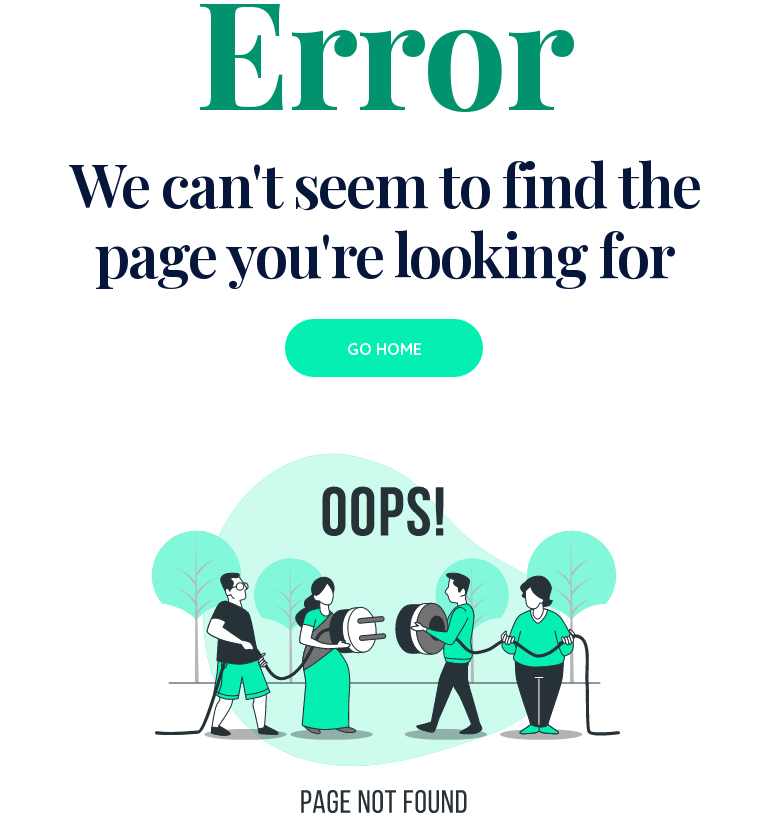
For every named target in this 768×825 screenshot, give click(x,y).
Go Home (384, 349)
